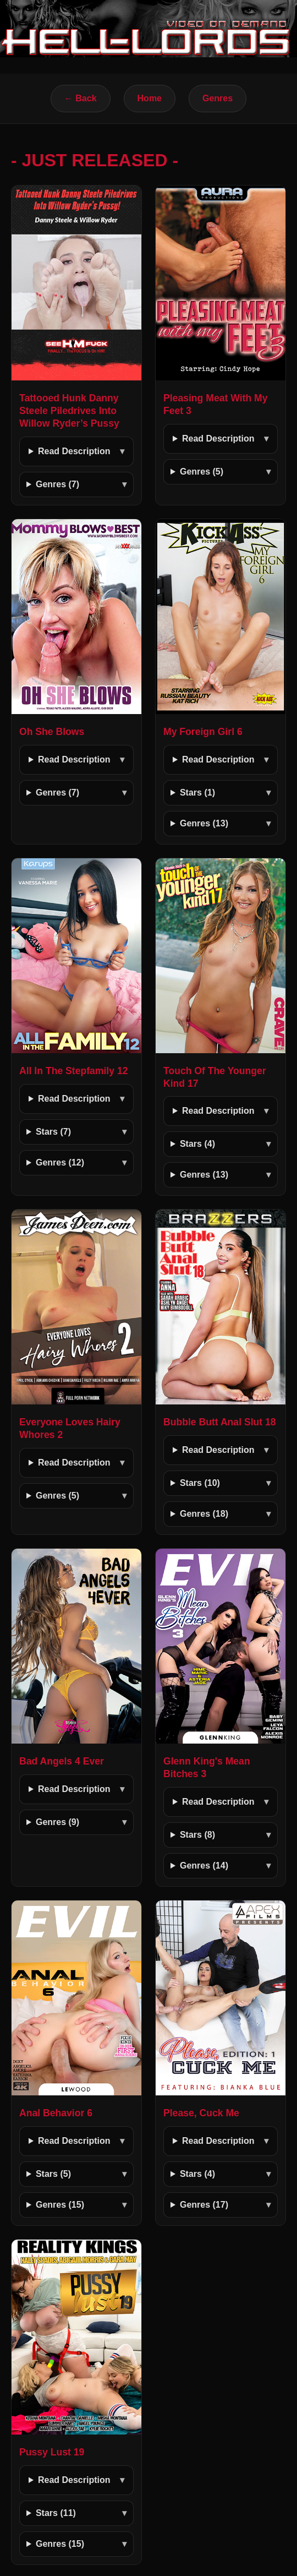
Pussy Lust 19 (51, 2452)
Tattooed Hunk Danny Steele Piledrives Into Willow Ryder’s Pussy (69, 411)
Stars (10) (200, 1483)
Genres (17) (204, 2204)
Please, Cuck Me (201, 2112)
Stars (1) (197, 792)
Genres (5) (201, 471)
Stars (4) (197, 1143)
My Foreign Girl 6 (203, 731)
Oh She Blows (51, 731)
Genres (217, 98)
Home (150, 98)
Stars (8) (197, 1834)
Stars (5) (53, 2174)
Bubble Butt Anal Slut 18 (219, 1422)
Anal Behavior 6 (55, 2112)
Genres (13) (204, 823)
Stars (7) (53, 1131)
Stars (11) (56, 2513)
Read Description (74, 451)
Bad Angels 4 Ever (61, 1761)
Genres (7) (57, 484)
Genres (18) (204, 1513)
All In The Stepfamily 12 (73, 1070)
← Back (80, 98)
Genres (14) (204, 1865)
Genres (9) (57, 1822)
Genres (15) (60, 2204)
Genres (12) (60, 1162)
